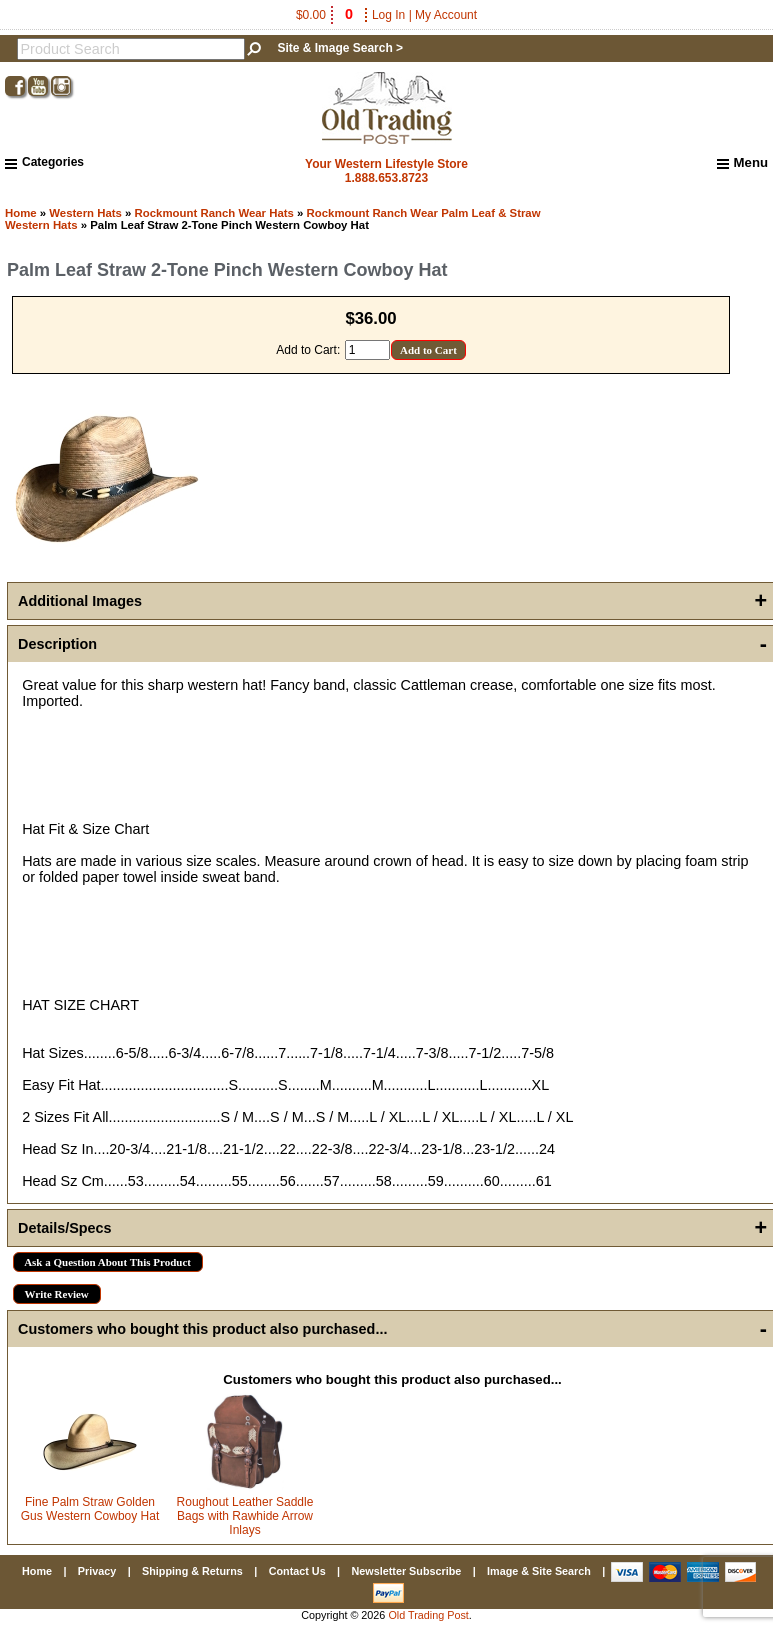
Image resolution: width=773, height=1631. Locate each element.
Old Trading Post (428, 1615)
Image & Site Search (539, 1571)
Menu (742, 163)
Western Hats (85, 213)
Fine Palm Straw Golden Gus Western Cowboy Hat (90, 1509)
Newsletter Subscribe (406, 1571)
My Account (446, 15)
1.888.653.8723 (386, 178)
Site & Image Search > (340, 48)
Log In (388, 15)
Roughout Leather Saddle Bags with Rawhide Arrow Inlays (245, 1516)
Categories (44, 162)
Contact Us (297, 1571)
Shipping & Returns (192, 1571)
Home (21, 213)
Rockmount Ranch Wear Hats (214, 213)
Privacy (97, 1571)
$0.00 (326, 15)
